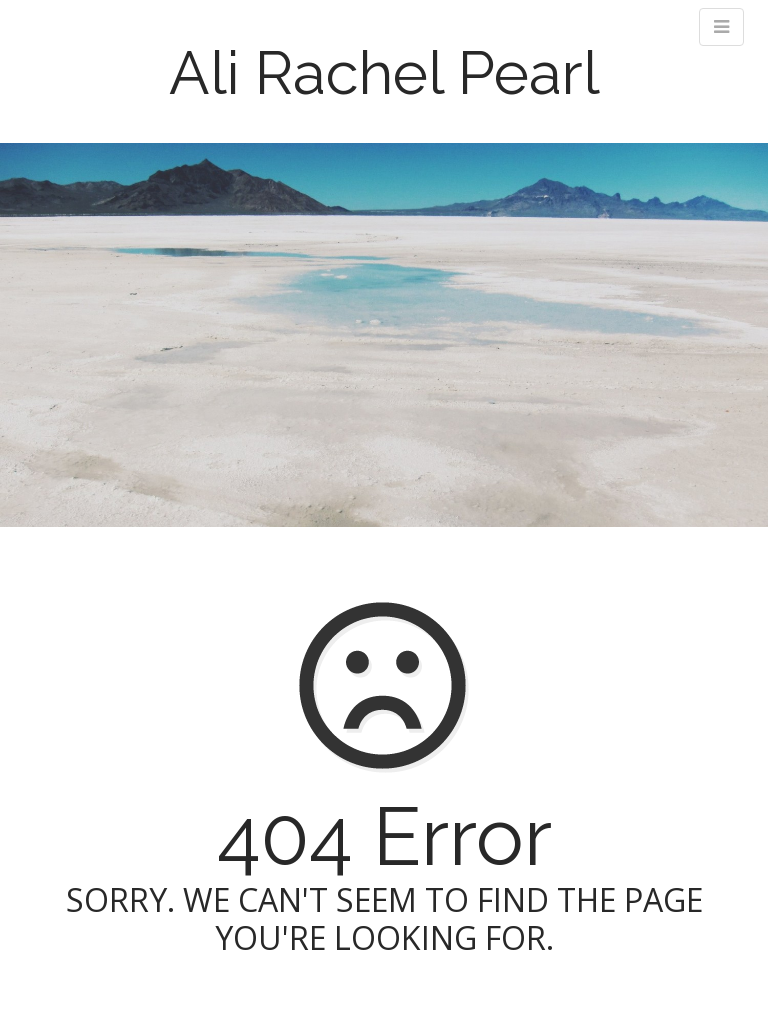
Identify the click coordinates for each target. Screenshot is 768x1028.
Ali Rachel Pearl (384, 73)
